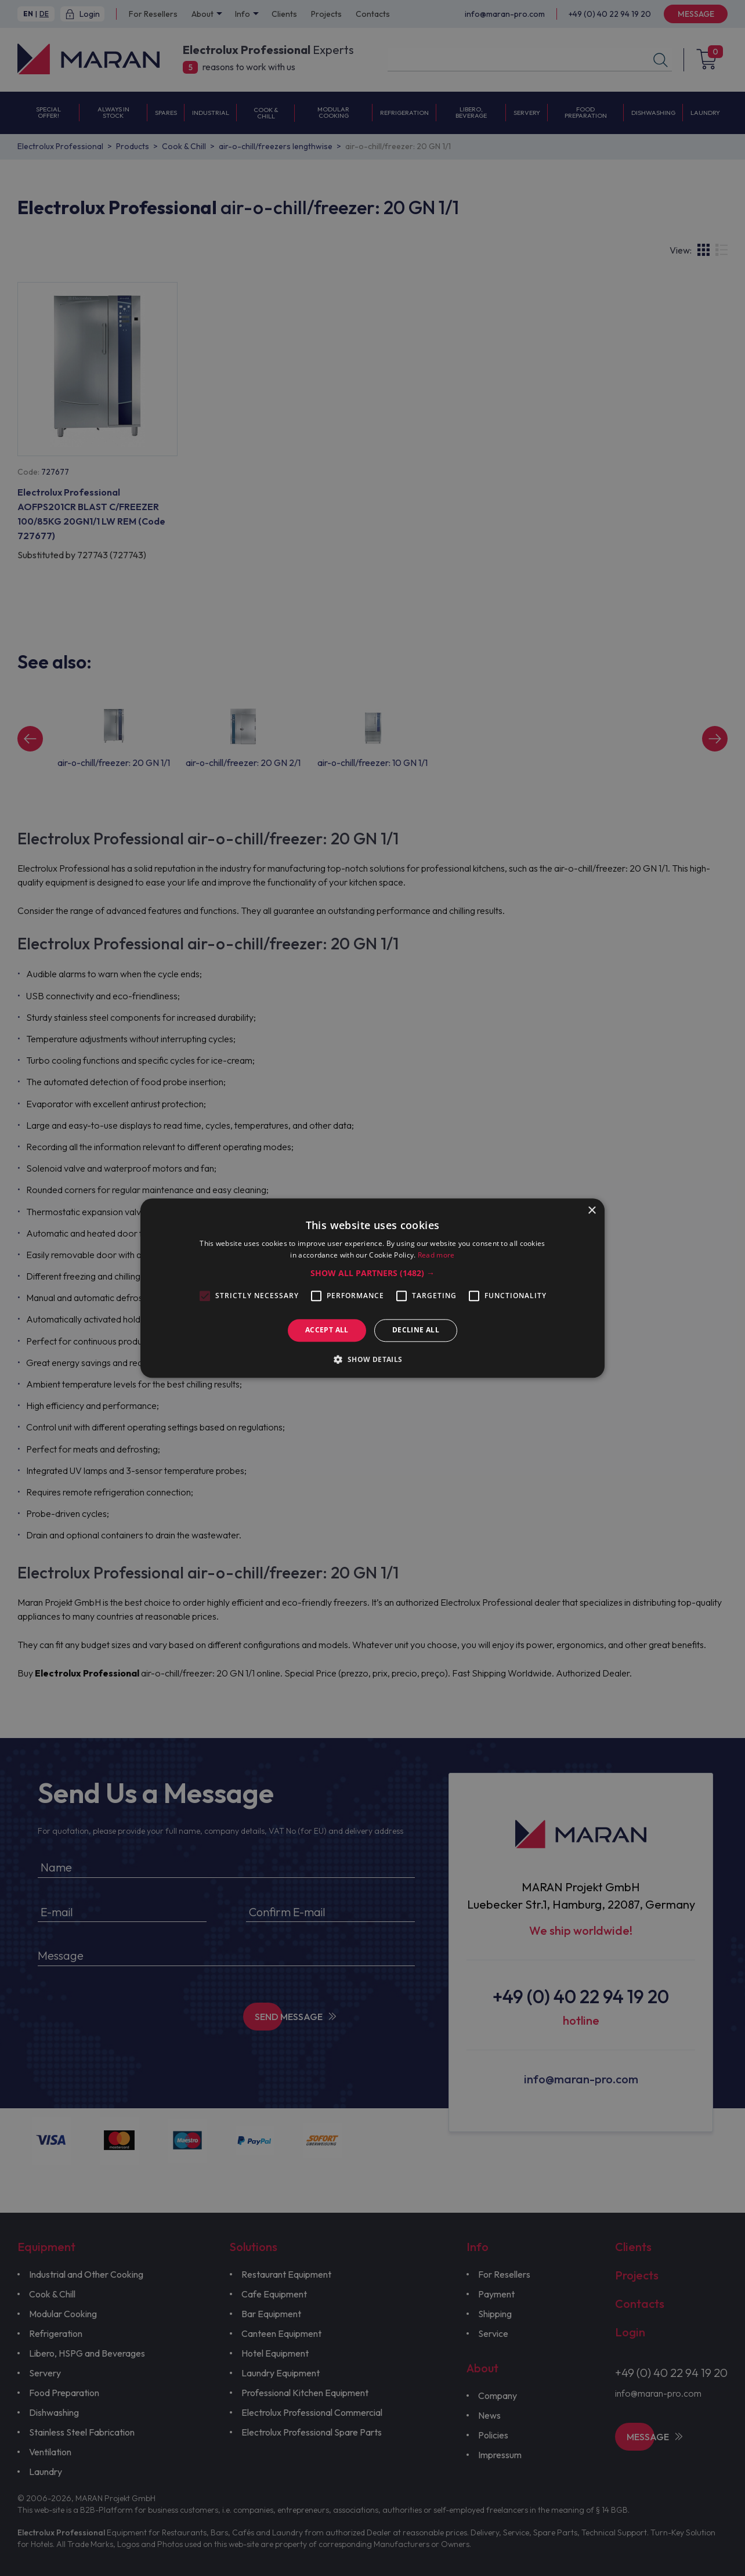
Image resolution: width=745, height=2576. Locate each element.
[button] (372, 1274)
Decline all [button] (415, 1330)
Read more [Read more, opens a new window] (436, 1255)
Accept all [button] (327, 1330)
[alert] (372, 1288)
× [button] (591, 1210)
